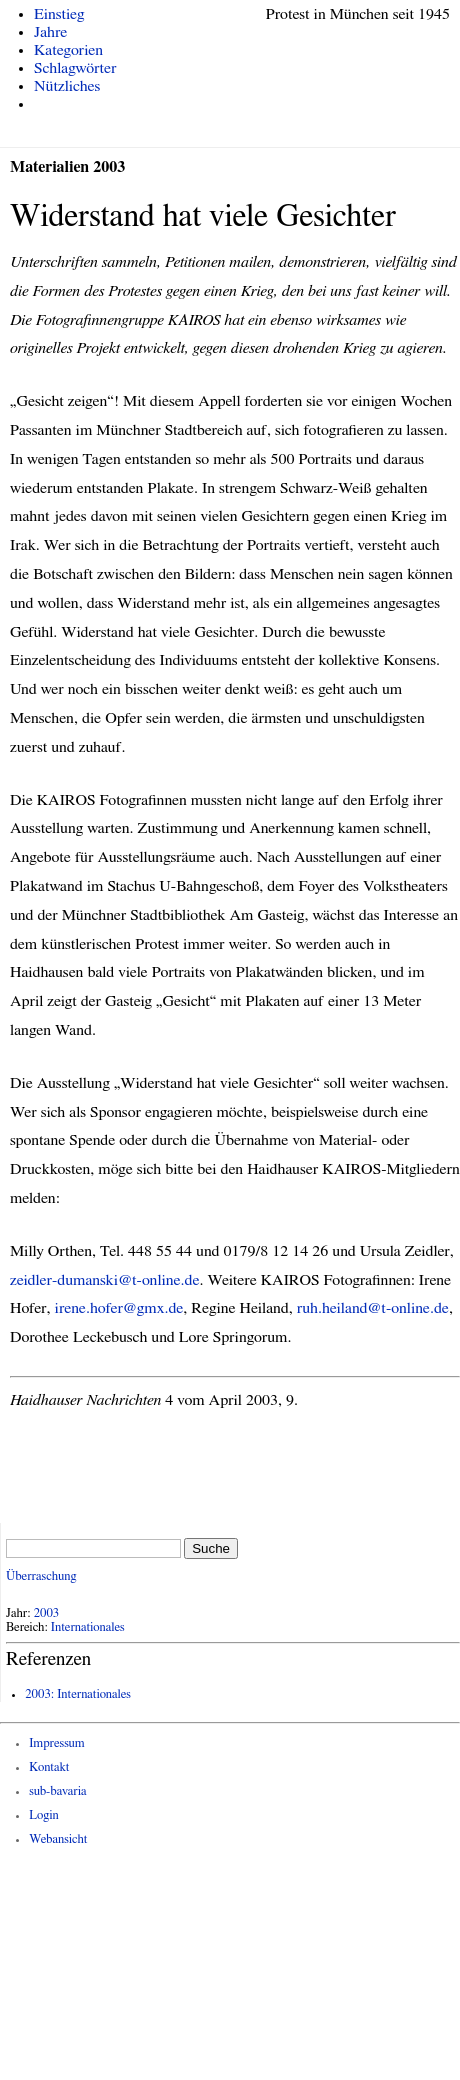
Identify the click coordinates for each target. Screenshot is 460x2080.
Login (44, 1815)
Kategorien (68, 50)
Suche (211, 1548)
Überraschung (41, 1576)
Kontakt (49, 1767)
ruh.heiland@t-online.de (373, 1308)
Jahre (50, 32)
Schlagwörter (75, 68)
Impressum (57, 1743)
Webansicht (58, 1839)
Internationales (88, 1627)
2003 (47, 1613)
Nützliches (67, 86)
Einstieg (59, 14)
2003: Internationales (78, 1694)
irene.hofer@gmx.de (119, 1308)
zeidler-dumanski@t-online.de (105, 1280)
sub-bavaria (57, 1791)
